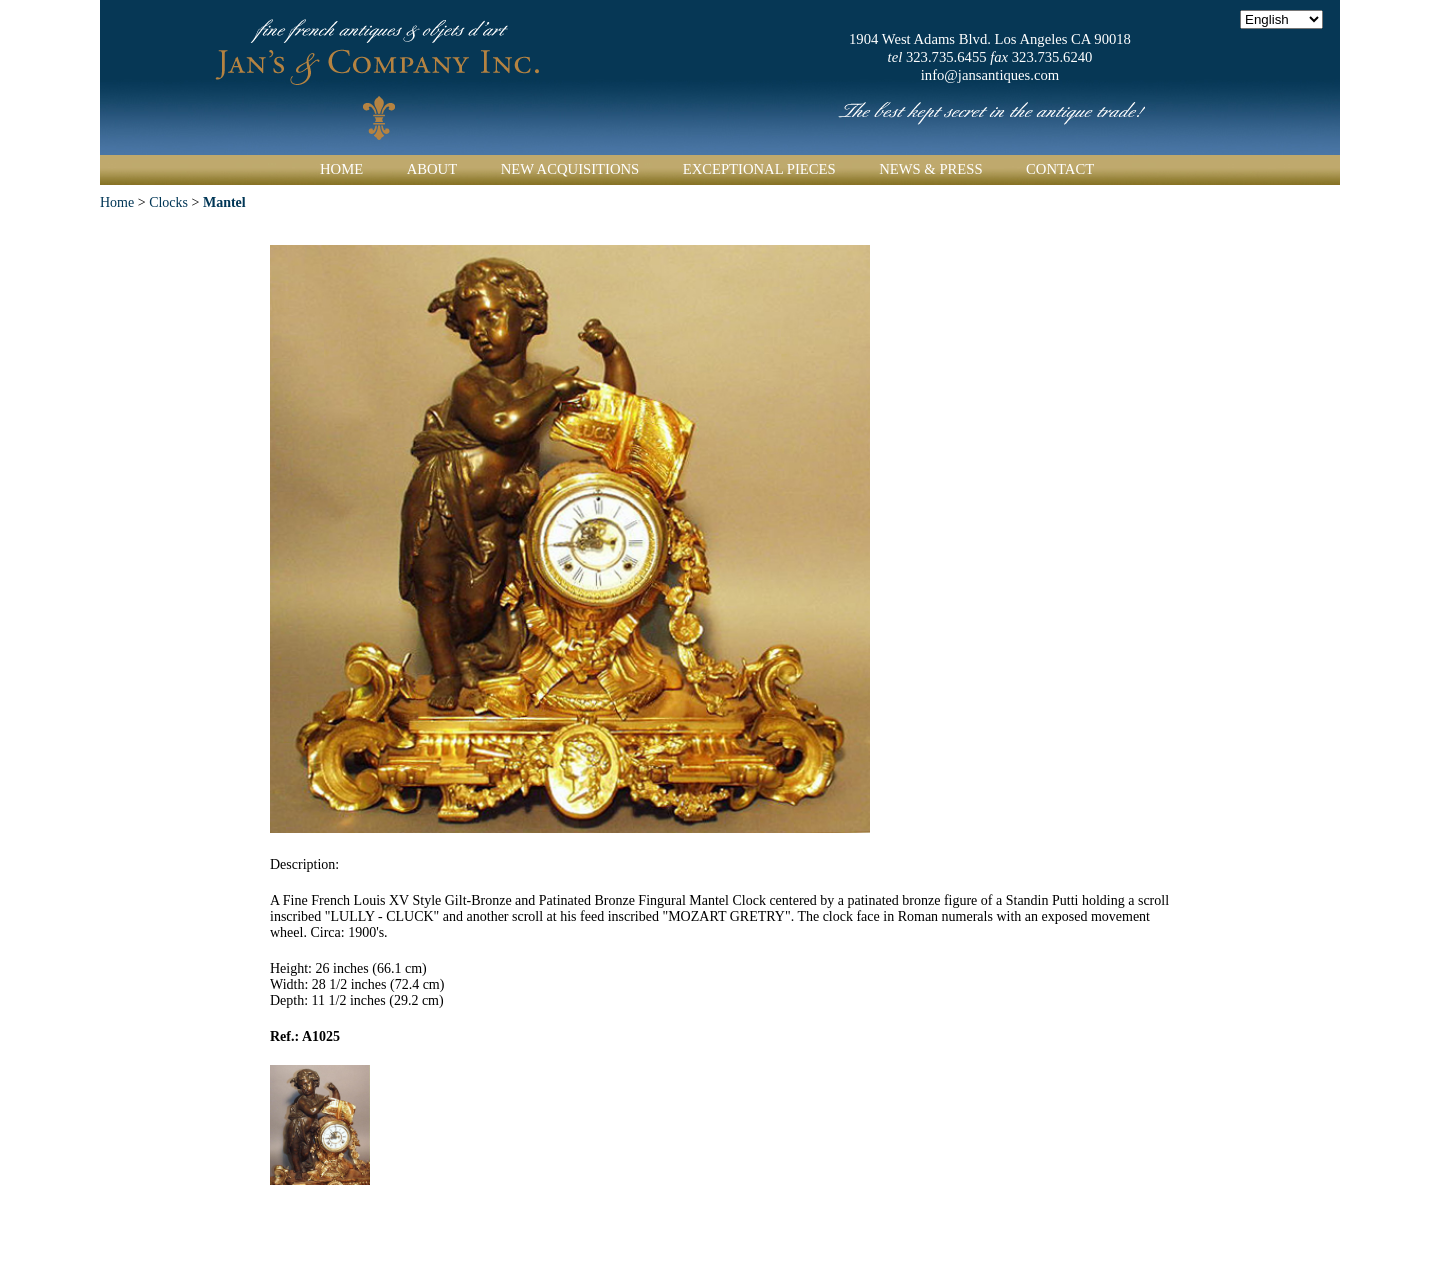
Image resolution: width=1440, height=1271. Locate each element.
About (432, 169)
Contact (1060, 169)
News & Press (930, 169)
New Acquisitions (570, 169)
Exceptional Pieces (759, 169)
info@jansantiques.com (990, 75)
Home (341, 169)
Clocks (168, 202)
